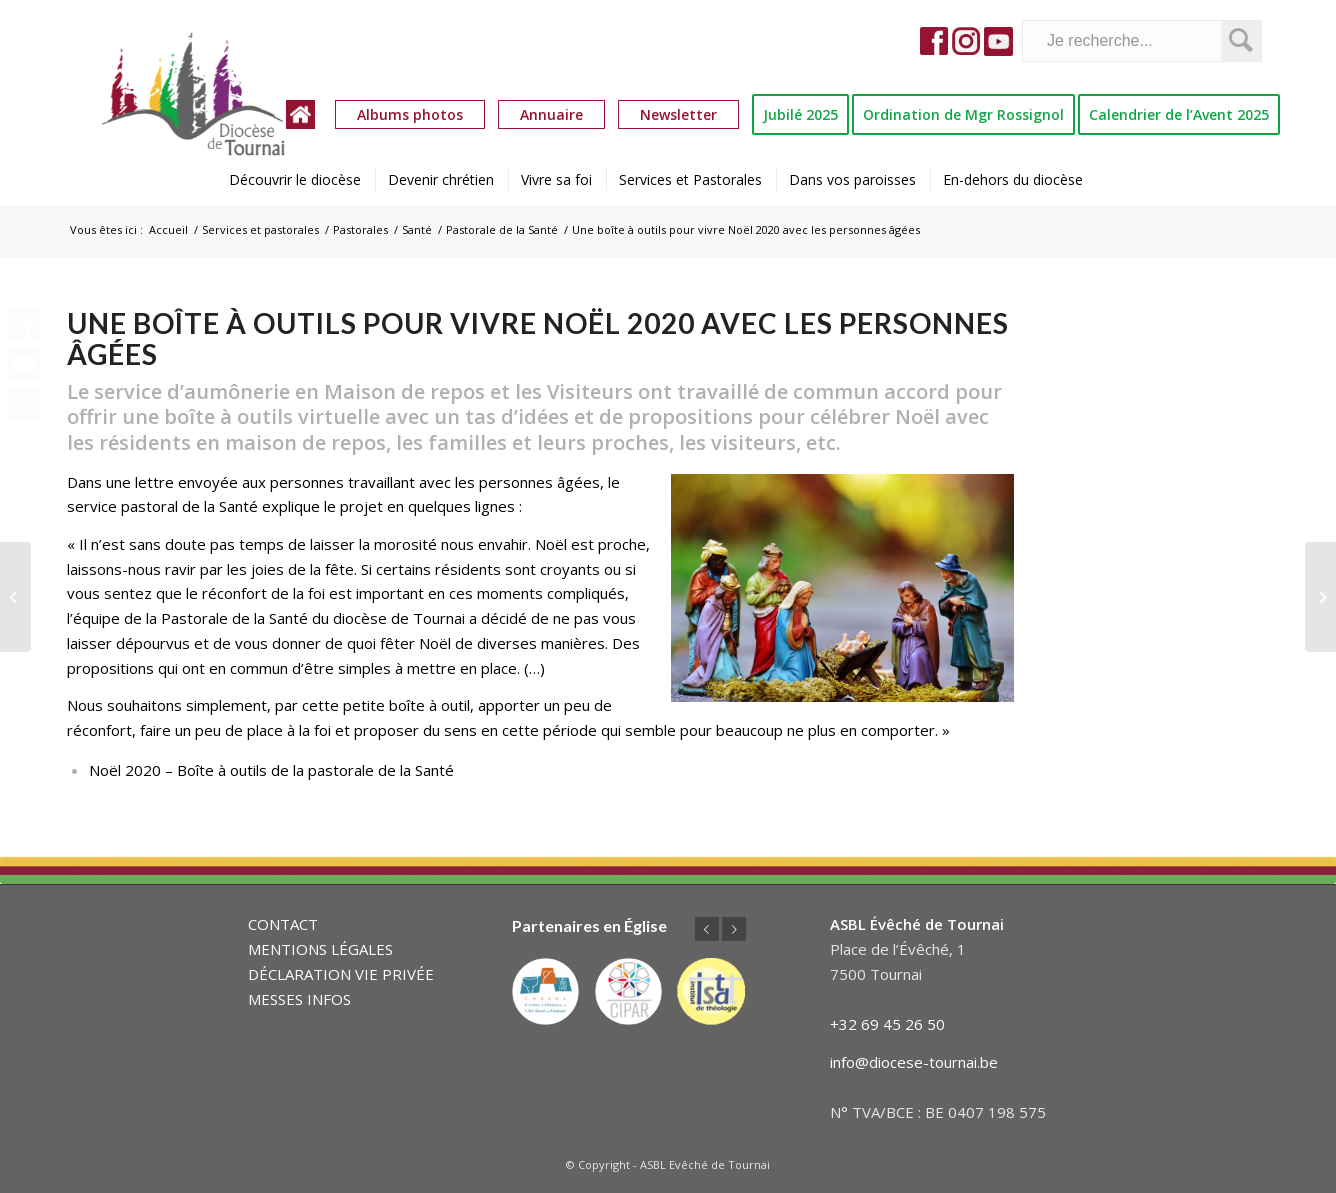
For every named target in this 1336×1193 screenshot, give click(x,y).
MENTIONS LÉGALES (320, 949)
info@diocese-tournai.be (914, 1062)
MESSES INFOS (299, 999)
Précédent (707, 929)
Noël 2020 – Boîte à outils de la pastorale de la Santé (271, 770)
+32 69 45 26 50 (887, 1024)
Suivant (734, 929)
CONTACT (283, 924)
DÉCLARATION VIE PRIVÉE (341, 974)
